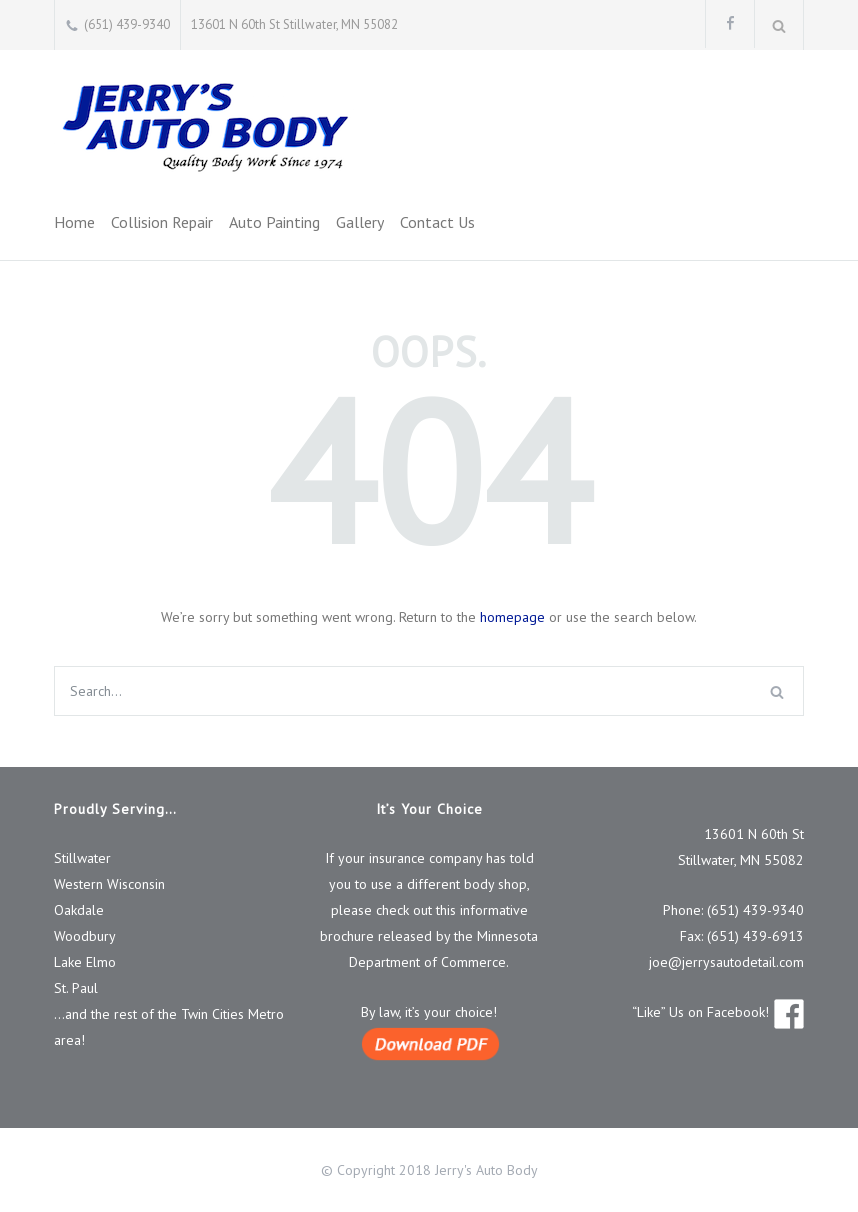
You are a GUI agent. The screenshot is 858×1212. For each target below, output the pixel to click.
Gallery (360, 222)
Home (74, 222)
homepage (512, 617)
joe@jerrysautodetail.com (726, 962)
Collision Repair (162, 222)
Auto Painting (274, 222)
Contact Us (437, 222)
